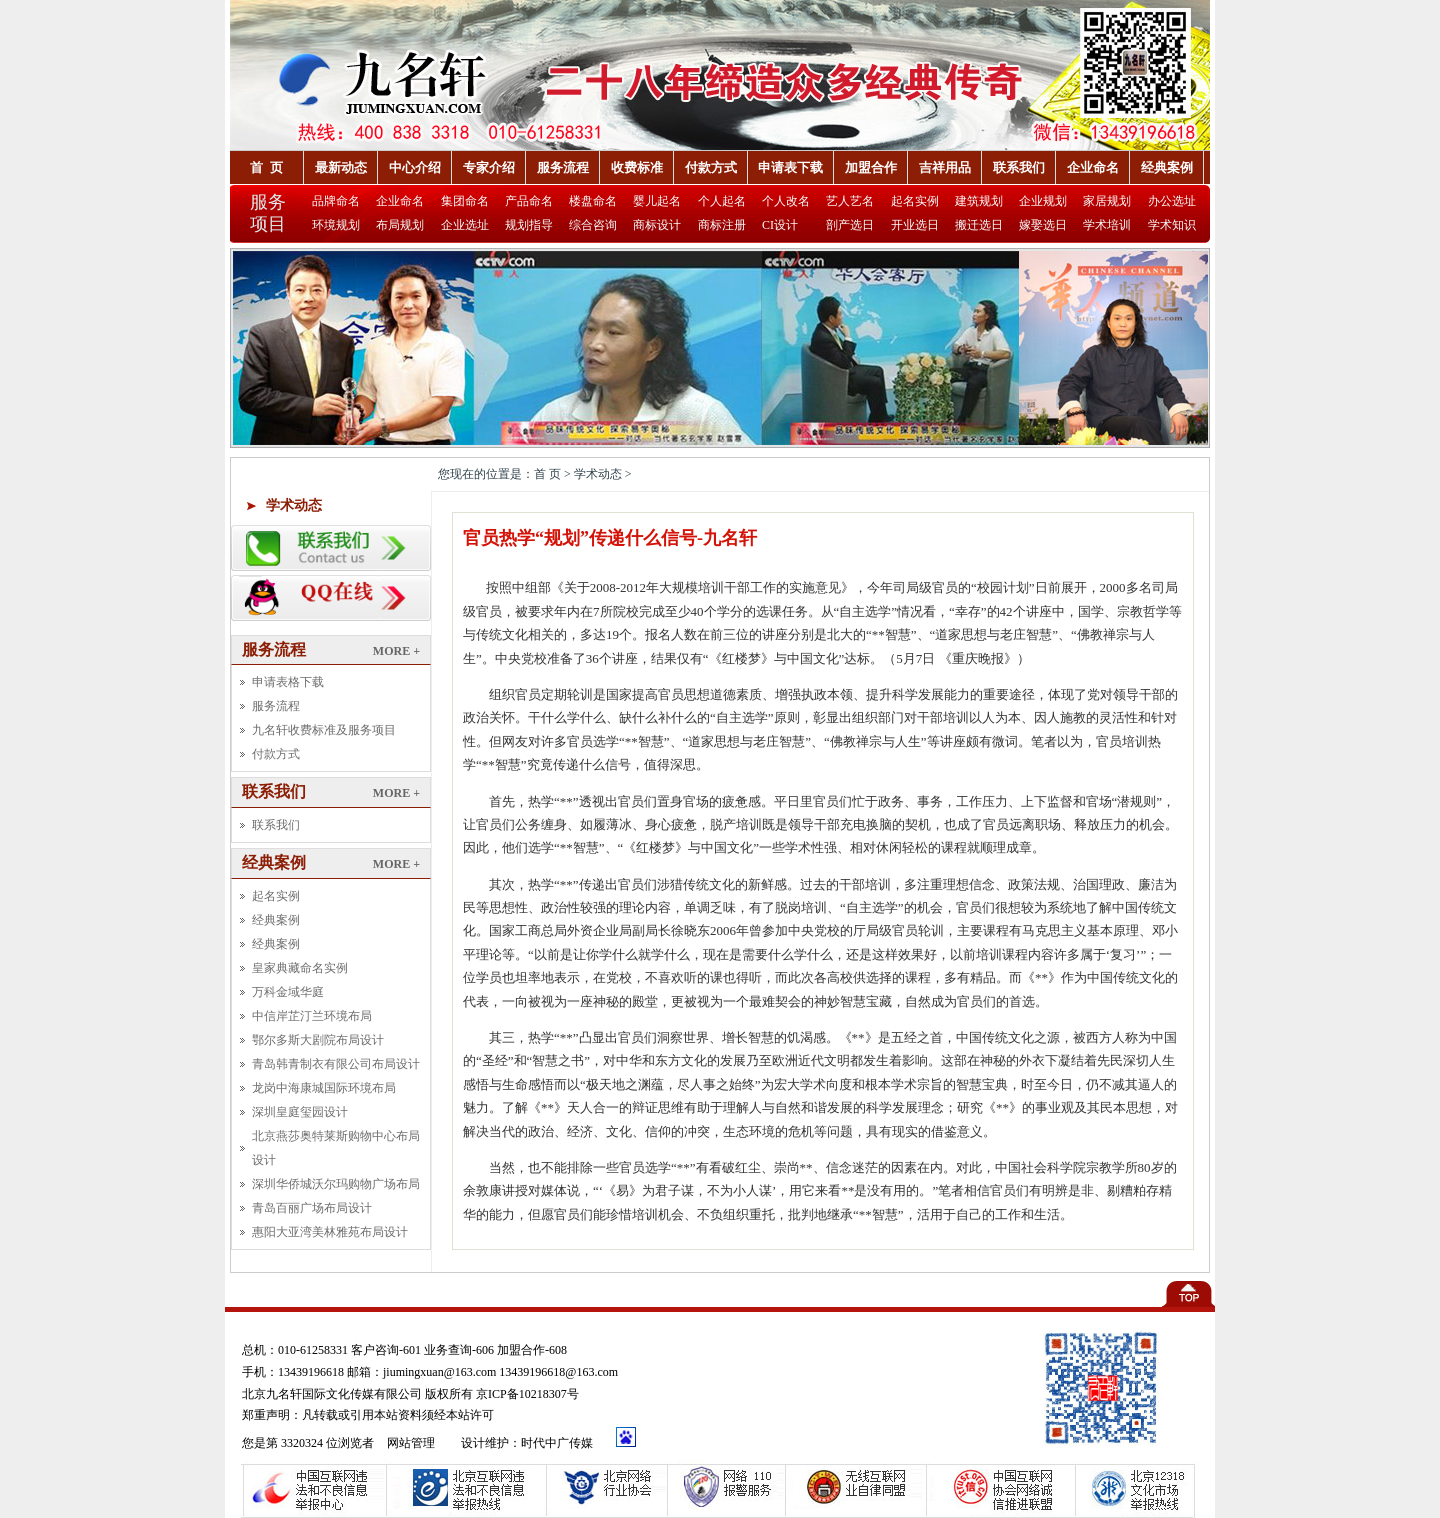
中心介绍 (415, 167)
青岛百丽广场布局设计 (312, 1208)
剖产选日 (850, 225)
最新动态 (341, 167)
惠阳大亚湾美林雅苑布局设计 (330, 1232)
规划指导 (529, 225)
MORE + (396, 651)
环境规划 (336, 225)
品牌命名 (336, 201)
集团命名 (465, 201)
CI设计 (780, 225)
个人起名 (722, 201)
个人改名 (786, 201)
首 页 (266, 167)
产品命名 (529, 201)
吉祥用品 (945, 167)
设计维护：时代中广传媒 (527, 1443)
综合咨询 (593, 225)
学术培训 (1107, 225)
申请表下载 (790, 167)
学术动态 (294, 505)
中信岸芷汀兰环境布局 (312, 1016)
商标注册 (722, 225)
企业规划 (1043, 201)
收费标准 (637, 167)
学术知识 (1172, 225)
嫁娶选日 (1043, 225)
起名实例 (915, 201)
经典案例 (1167, 167)
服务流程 (563, 167)
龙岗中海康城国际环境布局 (324, 1088)
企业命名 (1093, 167)
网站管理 (412, 1443)
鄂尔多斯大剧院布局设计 (318, 1040)
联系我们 (1019, 167)
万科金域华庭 (288, 992)
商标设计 (657, 225)
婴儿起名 (657, 201)
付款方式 (711, 167)
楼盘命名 (593, 201)
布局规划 (400, 225)
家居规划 (1107, 201)
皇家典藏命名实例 (300, 968)
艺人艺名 (850, 201)
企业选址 (465, 225)
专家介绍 (489, 167)
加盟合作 (871, 167)
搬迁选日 (979, 225)
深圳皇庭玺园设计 (300, 1112)
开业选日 (915, 225)
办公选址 (1172, 201)
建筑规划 (979, 201)
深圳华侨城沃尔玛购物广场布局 (336, 1184)
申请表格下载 (288, 682)
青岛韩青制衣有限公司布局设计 (336, 1064)
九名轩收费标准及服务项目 (324, 730)
